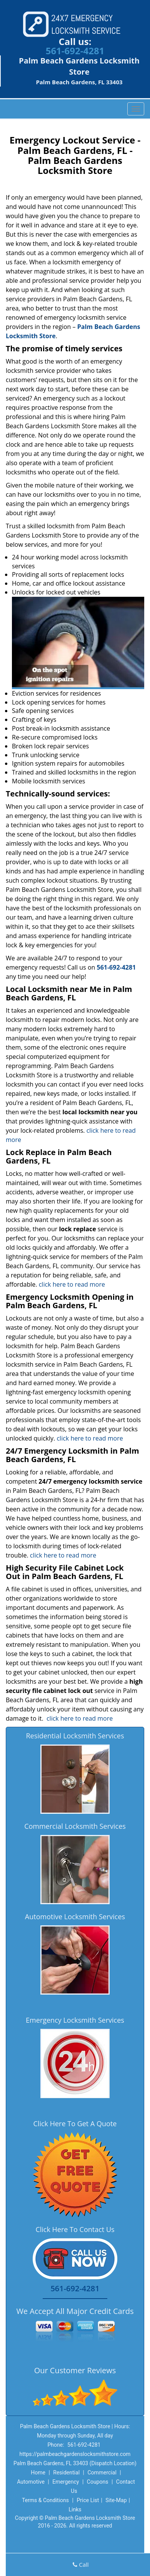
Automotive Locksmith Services (75, 1916)
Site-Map (116, 2500)
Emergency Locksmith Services (75, 2020)
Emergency (65, 2482)
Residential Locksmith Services (75, 1735)
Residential (66, 2472)
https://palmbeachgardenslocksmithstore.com (75, 2454)
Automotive (31, 2482)
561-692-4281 (75, 50)
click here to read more (72, 1284)
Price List (88, 2500)
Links (75, 2509)
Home (38, 2472)
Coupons (97, 2482)
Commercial (101, 2472)
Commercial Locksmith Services (75, 1826)
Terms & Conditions (45, 2500)
